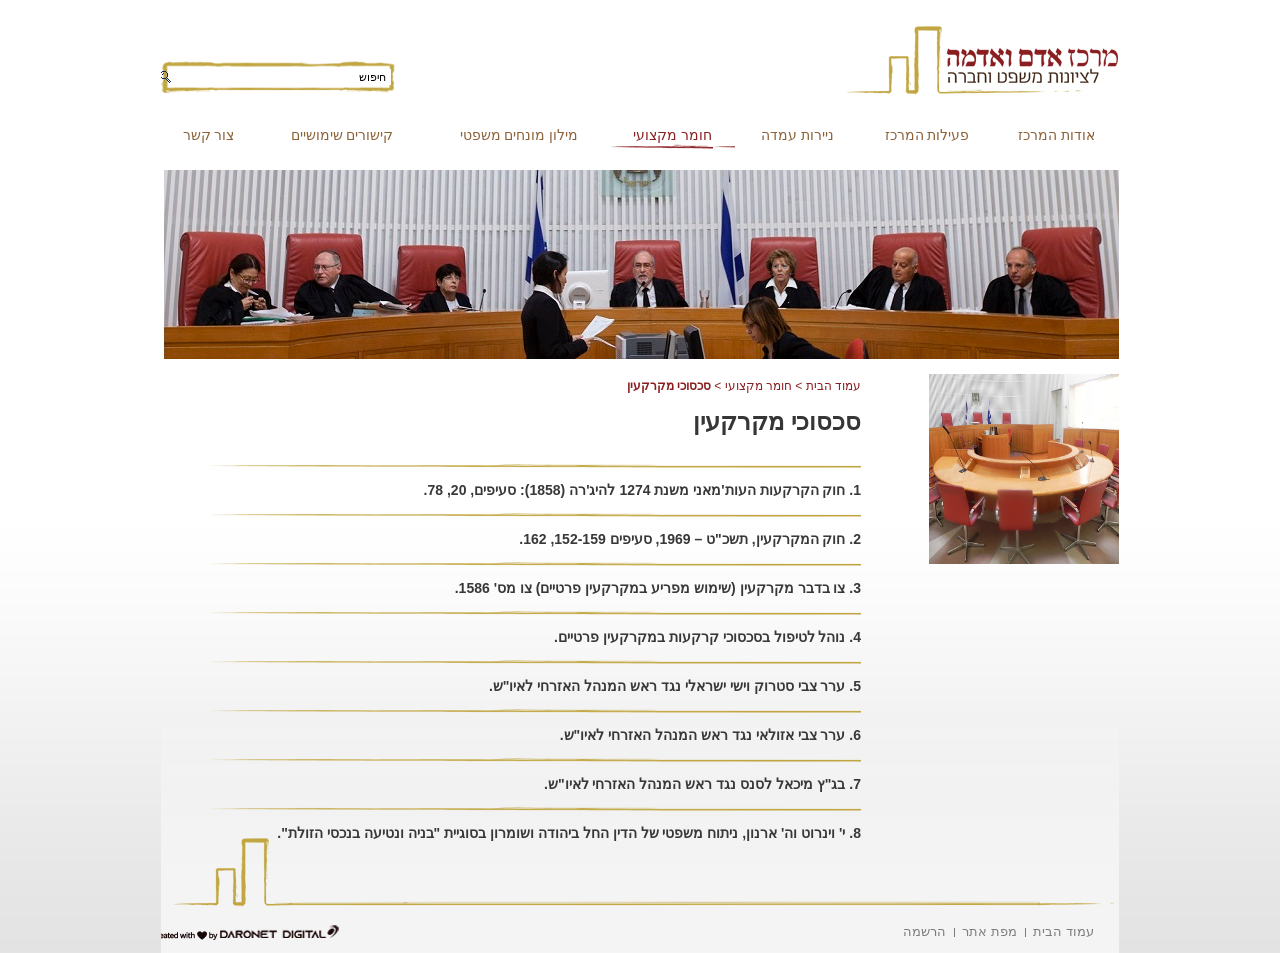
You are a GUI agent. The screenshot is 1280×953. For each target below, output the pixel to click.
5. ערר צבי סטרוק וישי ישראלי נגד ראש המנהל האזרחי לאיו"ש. (675, 686)
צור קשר (209, 135)
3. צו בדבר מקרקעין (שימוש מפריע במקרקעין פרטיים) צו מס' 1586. (658, 588)
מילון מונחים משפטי (519, 135)
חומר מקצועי (672, 135)
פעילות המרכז (927, 135)
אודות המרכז (1056, 135)
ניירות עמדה (797, 135)
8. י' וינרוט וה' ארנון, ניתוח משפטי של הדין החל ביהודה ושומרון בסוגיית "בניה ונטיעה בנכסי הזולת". (569, 833)
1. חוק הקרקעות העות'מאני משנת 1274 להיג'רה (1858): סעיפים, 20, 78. (642, 490)
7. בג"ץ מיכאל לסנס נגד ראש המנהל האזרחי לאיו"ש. (702, 784)
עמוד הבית (833, 386)
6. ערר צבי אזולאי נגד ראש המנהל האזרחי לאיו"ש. (710, 735)
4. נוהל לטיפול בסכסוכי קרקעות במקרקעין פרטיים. (707, 637)
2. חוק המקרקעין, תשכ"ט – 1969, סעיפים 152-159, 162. (690, 539)
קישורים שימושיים (342, 135)
